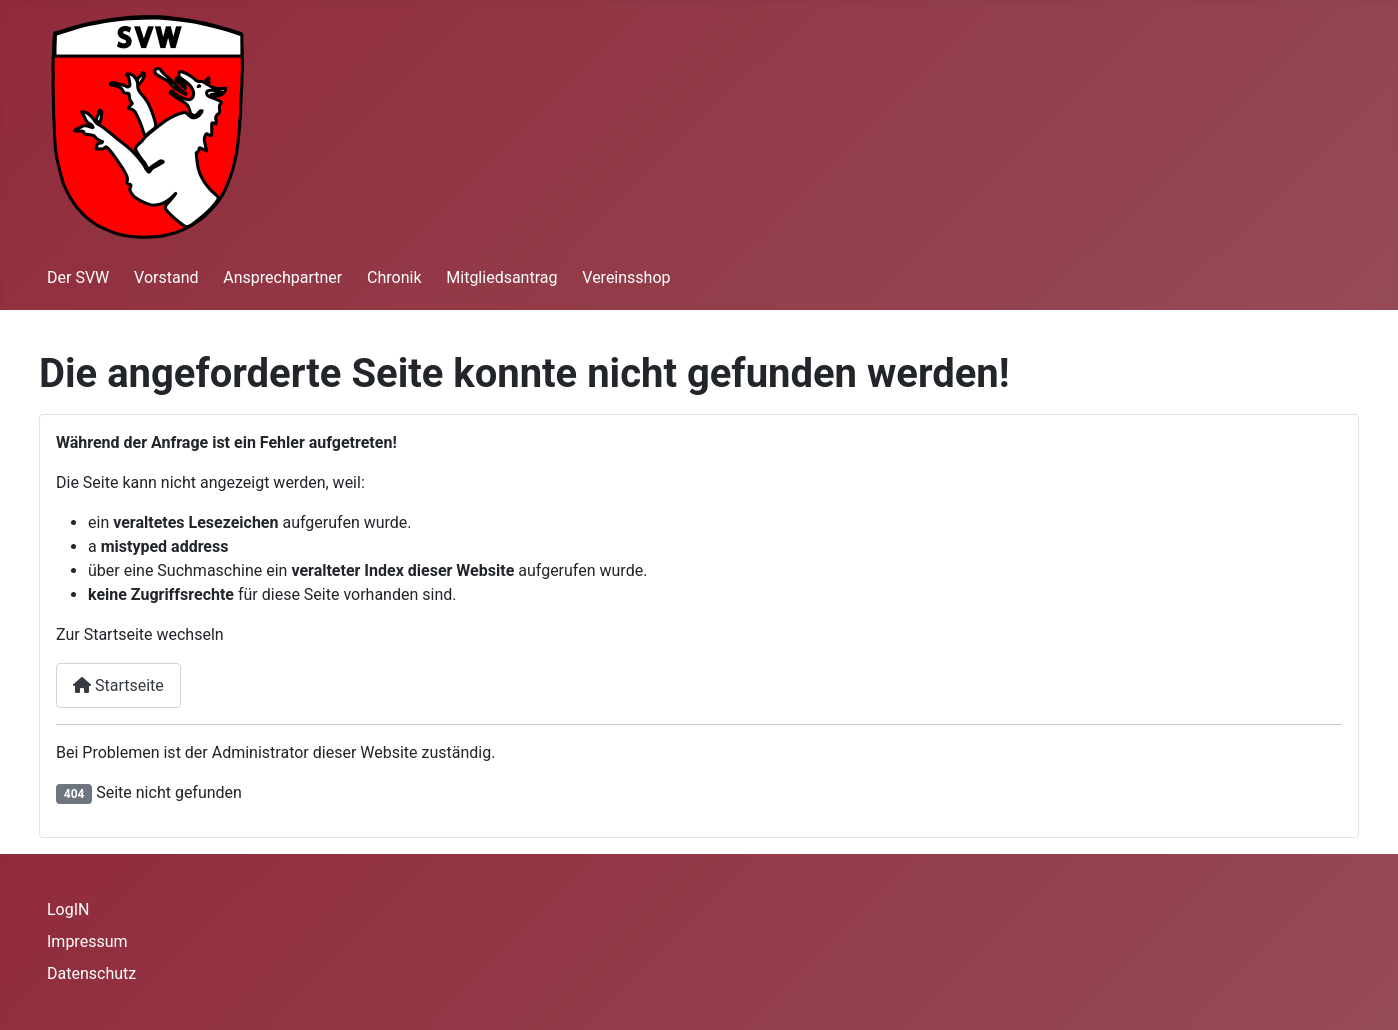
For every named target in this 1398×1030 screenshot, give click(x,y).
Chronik (394, 277)
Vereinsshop (626, 277)
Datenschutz (91, 973)
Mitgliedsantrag (501, 277)
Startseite (118, 685)
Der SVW (78, 277)
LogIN (68, 909)
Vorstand (166, 277)
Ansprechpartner (282, 277)
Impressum (87, 941)
